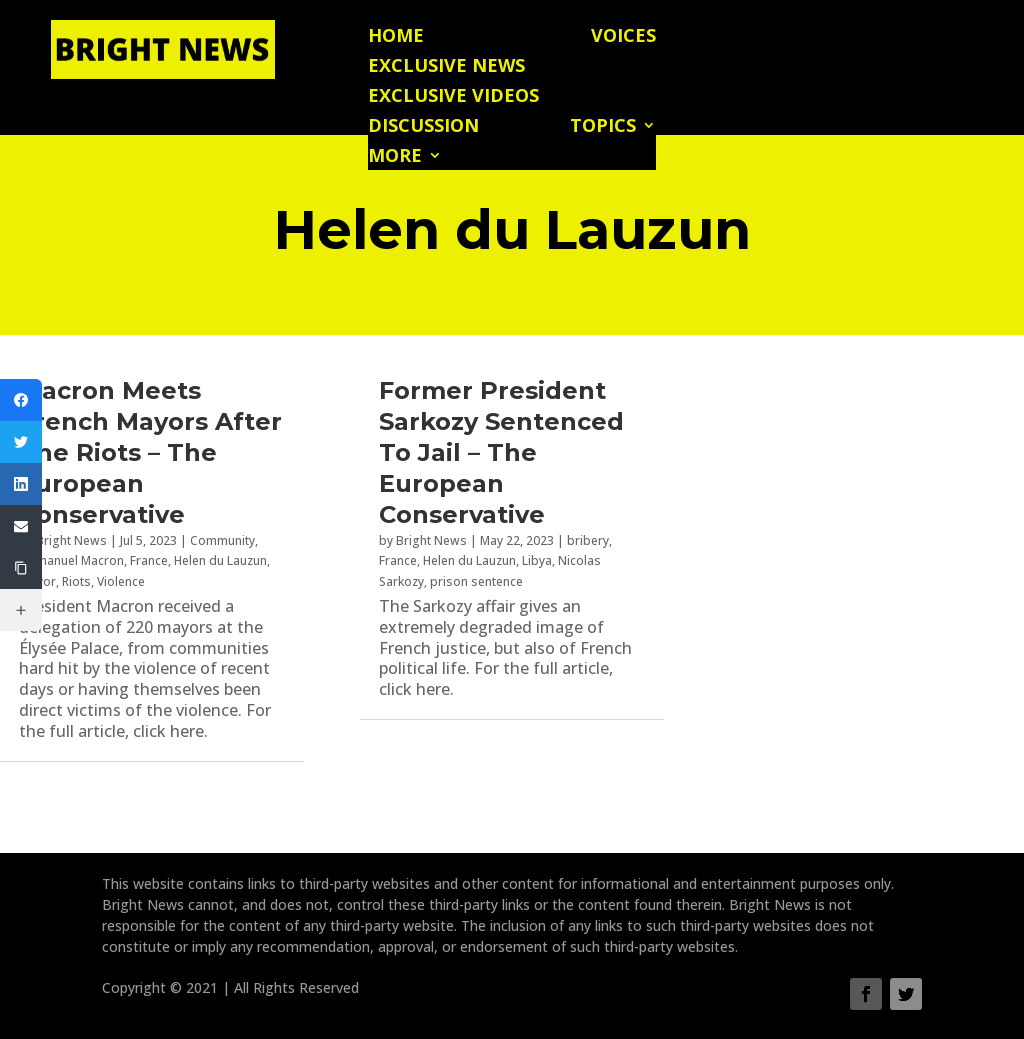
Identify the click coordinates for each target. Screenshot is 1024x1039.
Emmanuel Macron (71, 560)
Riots (76, 581)
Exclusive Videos (453, 97)
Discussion (423, 127)
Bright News (71, 540)
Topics (603, 127)
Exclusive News (446, 67)
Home (396, 37)
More (395, 157)
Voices (623, 37)
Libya (537, 560)
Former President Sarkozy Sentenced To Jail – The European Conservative (501, 453)
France (149, 560)
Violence (121, 581)
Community (222, 540)
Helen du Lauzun (220, 560)
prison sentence (476, 581)
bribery (588, 540)
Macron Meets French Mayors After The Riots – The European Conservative (150, 453)
